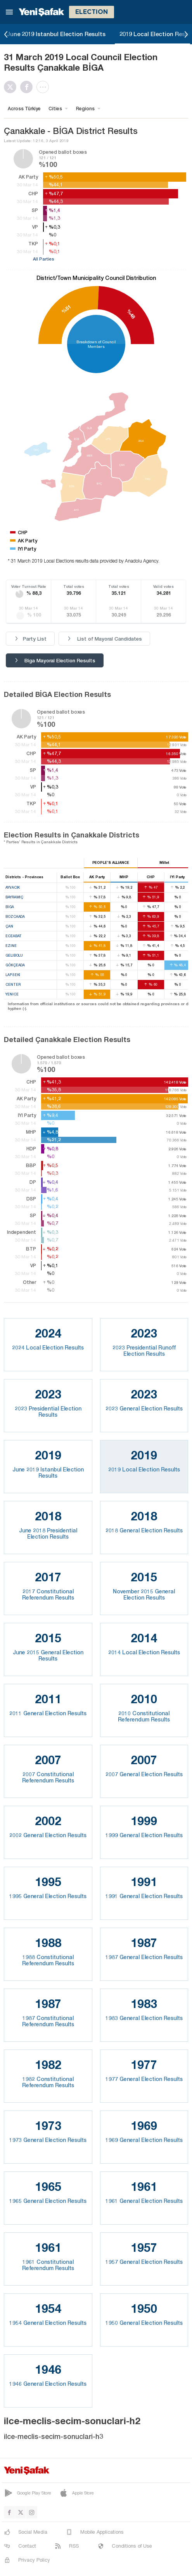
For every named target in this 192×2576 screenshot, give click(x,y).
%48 (130, 314)
